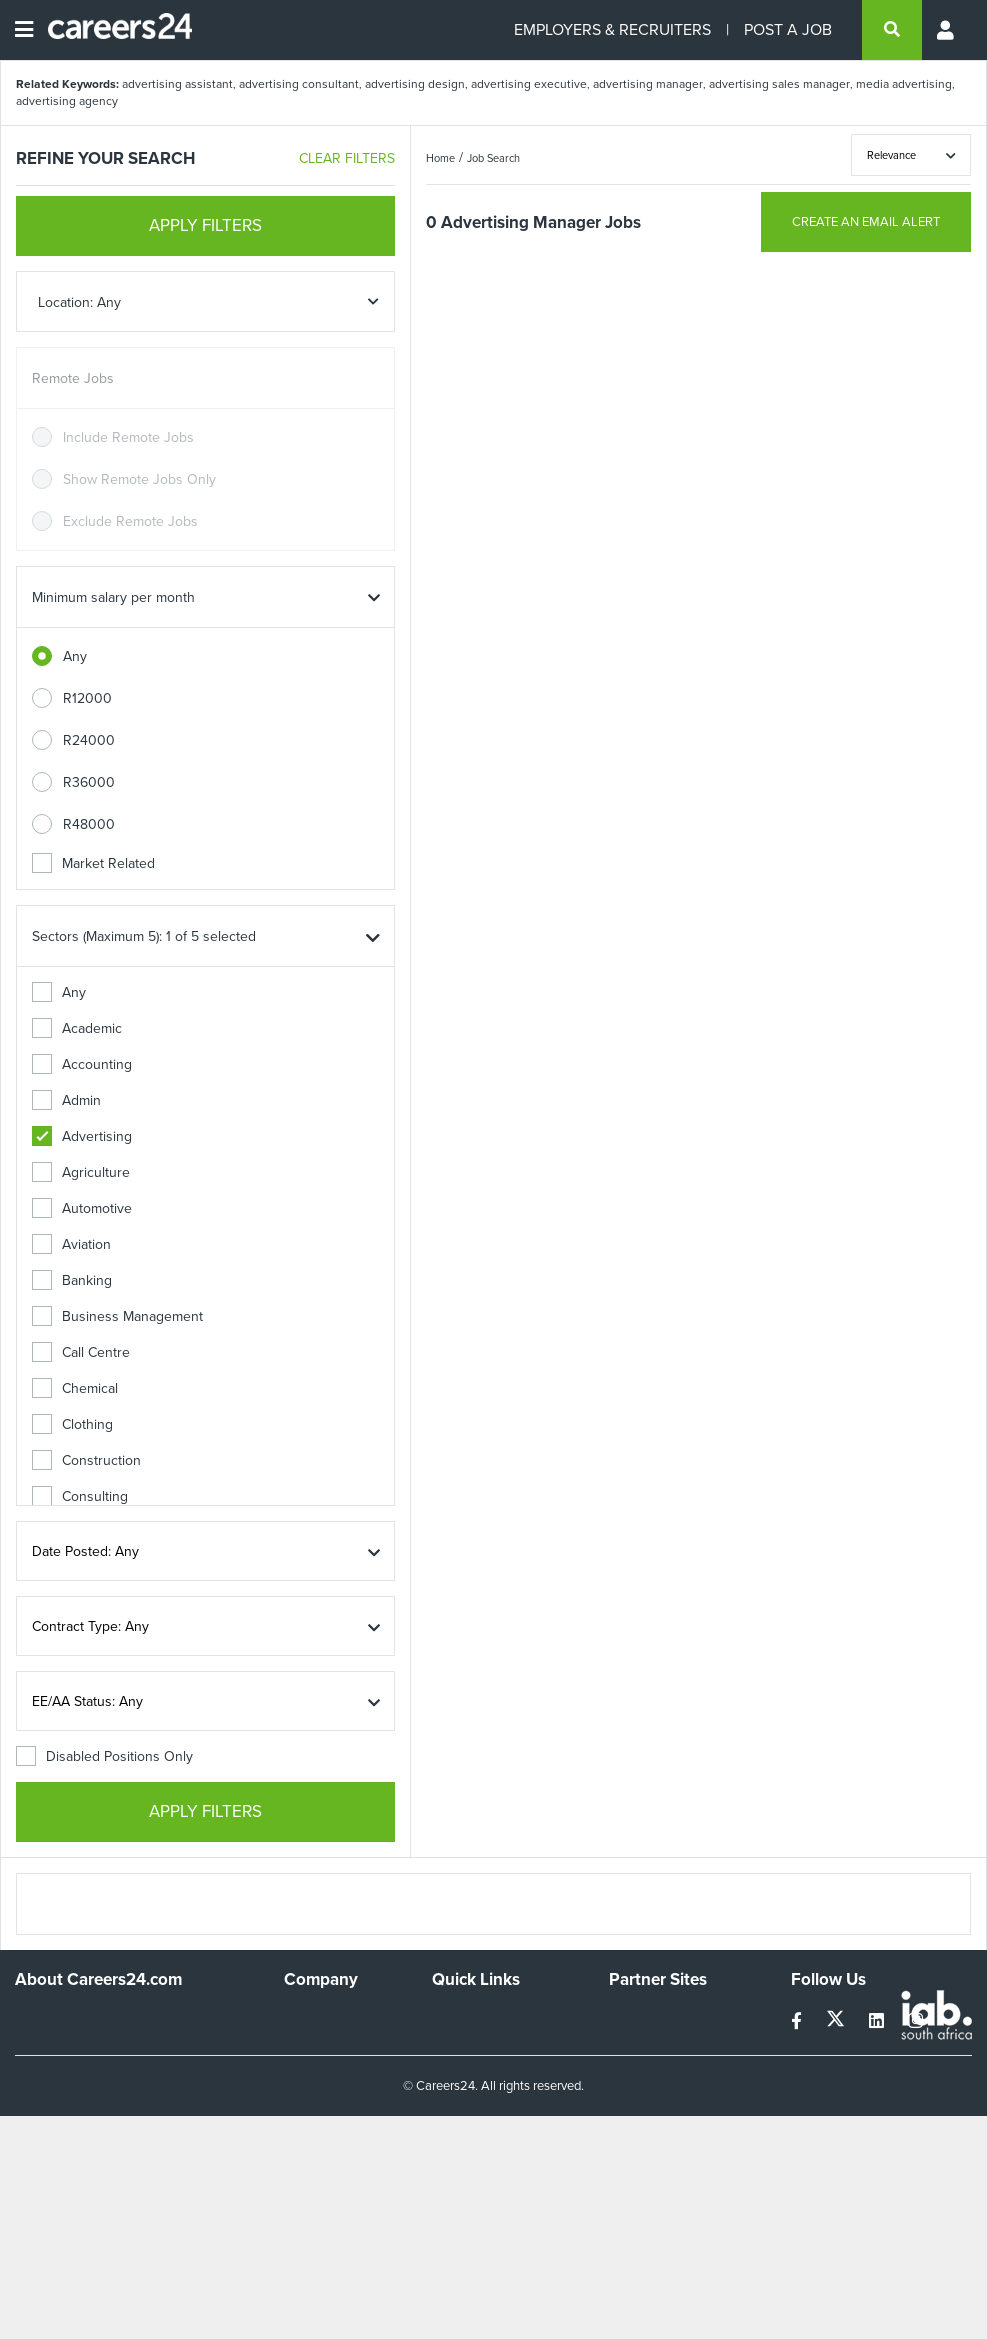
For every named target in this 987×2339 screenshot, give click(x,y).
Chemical (75, 1388)
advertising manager (648, 84)
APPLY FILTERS (205, 225)
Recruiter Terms (481, 2143)
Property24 (643, 2072)
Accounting (82, 1064)
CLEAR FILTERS (347, 158)
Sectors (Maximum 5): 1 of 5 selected (144, 936)
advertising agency (67, 101)
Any (75, 656)
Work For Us (322, 2018)
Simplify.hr (640, 2018)
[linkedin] (878, 2021)
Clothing (72, 1424)
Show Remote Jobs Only (139, 479)
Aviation (71, 1244)
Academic (77, 1028)
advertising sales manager (779, 84)
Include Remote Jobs (128, 437)
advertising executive (529, 84)
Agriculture (81, 1172)
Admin (66, 1100)
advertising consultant (299, 84)
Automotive (82, 1208)
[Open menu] (24, 30)
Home (440, 158)
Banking (72, 1280)
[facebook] (798, 2021)
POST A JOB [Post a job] (788, 29)
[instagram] (915, 2021)
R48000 (89, 824)
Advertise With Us (339, 2045)
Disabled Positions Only (104, 1756)
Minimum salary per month (113, 597)
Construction (86, 1460)
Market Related (93, 863)
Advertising (82, 1136)
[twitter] (837, 2021)
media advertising (904, 84)
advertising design (415, 84)
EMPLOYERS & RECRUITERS (612, 29)
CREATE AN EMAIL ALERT (866, 221)
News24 (634, 2045)
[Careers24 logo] (112, 30)
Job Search (493, 158)
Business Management (117, 1316)
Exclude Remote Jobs (130, 521)
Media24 (635, 2099)
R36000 (89, 782)
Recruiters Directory (494, 2018)
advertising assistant (177, 84)
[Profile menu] (947, 30)
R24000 (89, 740)
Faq (443, 2170)
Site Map (458, 2045)
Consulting (80, 1496)
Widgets (457, 2116)
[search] (892, 30)
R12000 (87, 698)
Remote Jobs (73, 378)
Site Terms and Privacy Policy (501, 2081)
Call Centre (81, 1352)
